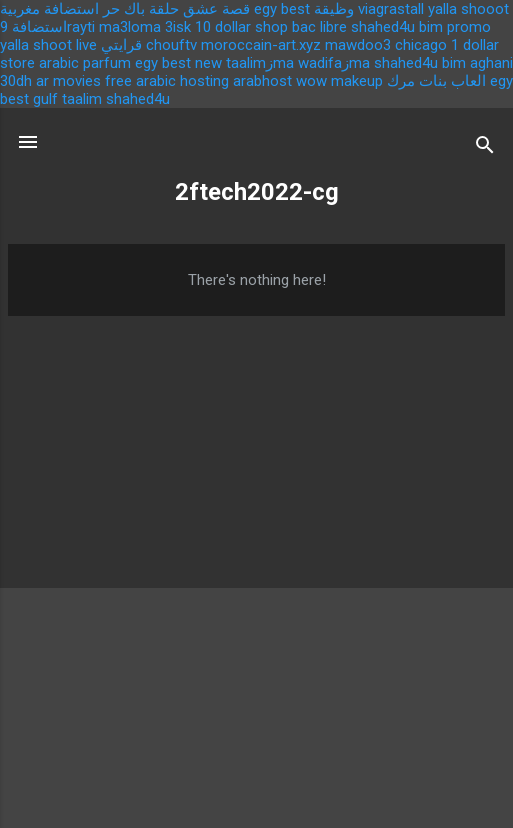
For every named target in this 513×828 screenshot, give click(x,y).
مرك (401, 81)
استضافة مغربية (49, 9)
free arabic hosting (167, 81)
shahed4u (383, 27)
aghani (491, 63)
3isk (178, 27)
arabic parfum (85, 63)
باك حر (124, 9)
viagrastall (391, 9)
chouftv (171, 45)
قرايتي (121, 45)
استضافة (39, 27)
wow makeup (339, 81)
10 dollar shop (241, 27)
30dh (16, 81)
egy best (282, 9)
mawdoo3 (358, 45)
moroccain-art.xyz (261, 45)
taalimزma (260, 63)
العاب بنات (452, 81)
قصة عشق (216, 9)
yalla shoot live (48, 45)
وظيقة (334, 9)
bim (454, 63)
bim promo (455, 27)
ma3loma (130, 27)
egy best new (178, 63)
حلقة (164, 9)
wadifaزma (334, 63)
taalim (82, 99)
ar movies (68, 81)
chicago (421, 45)
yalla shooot (468, 9)
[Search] (485, 148)
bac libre (319, 27)
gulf (45, 99)
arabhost (262, 81)
